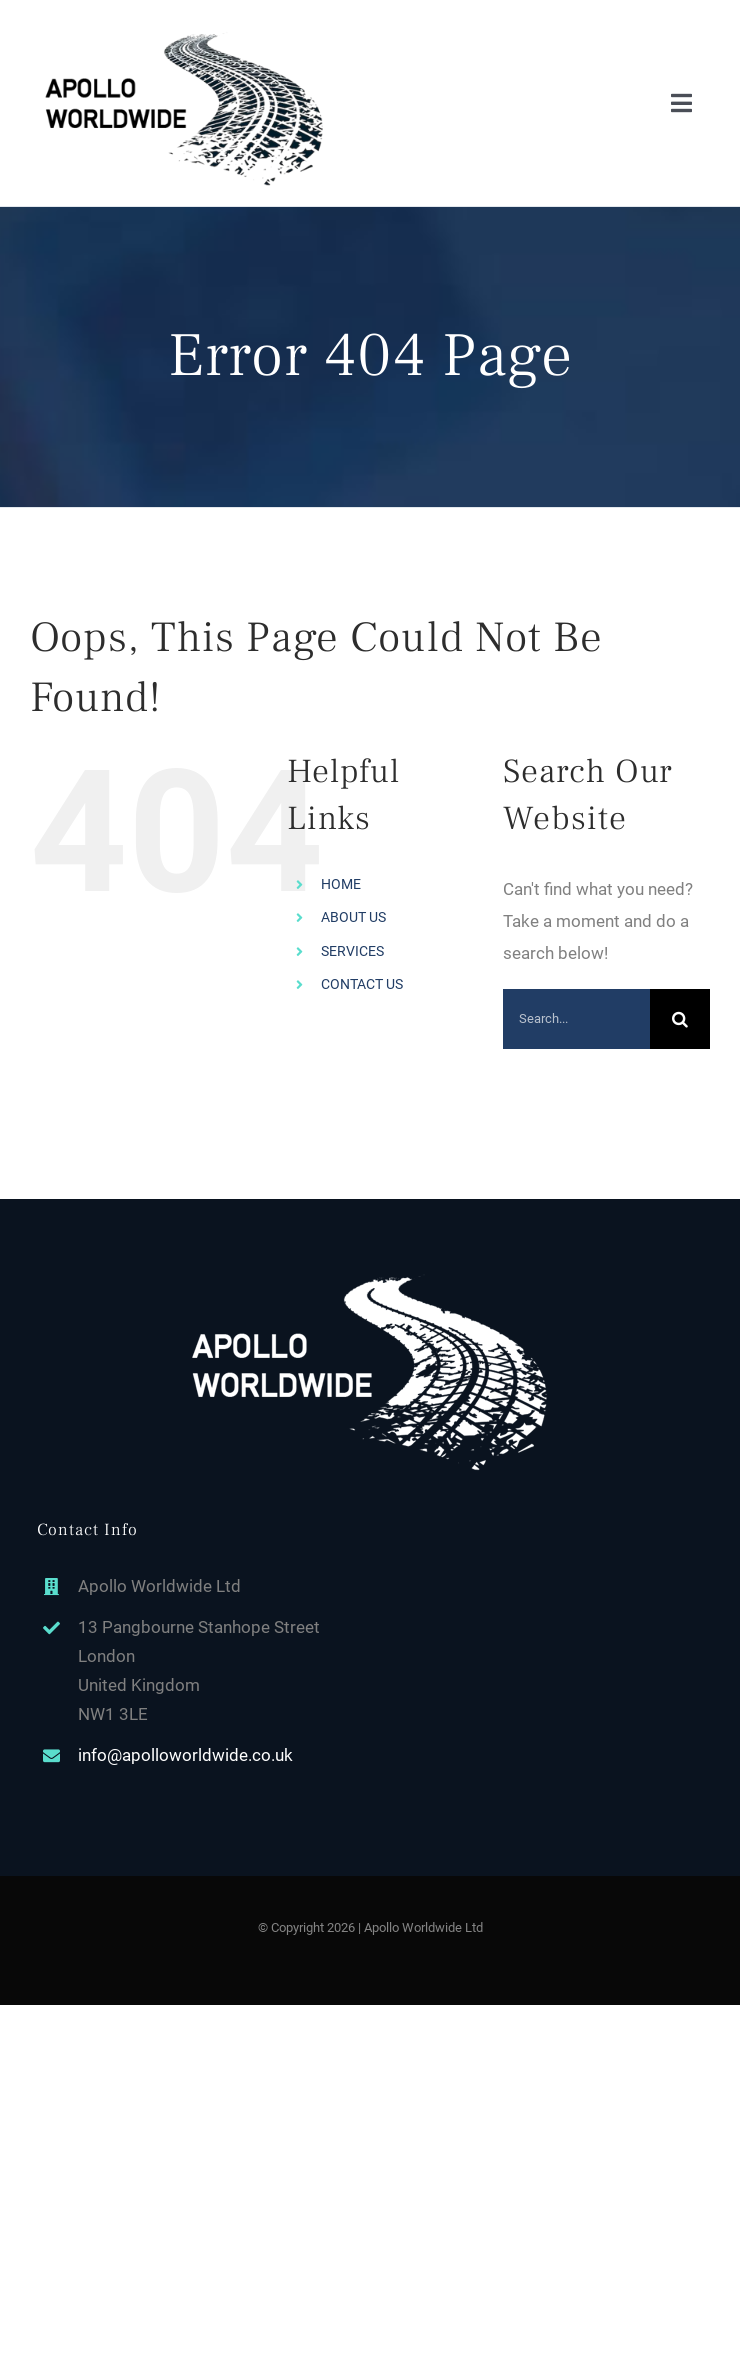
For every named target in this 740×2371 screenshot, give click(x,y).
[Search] (680, 1019)
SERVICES (352, 951)
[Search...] (576, 1019)
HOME (341, 884)
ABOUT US (353, 917)
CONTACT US (362, 984)
